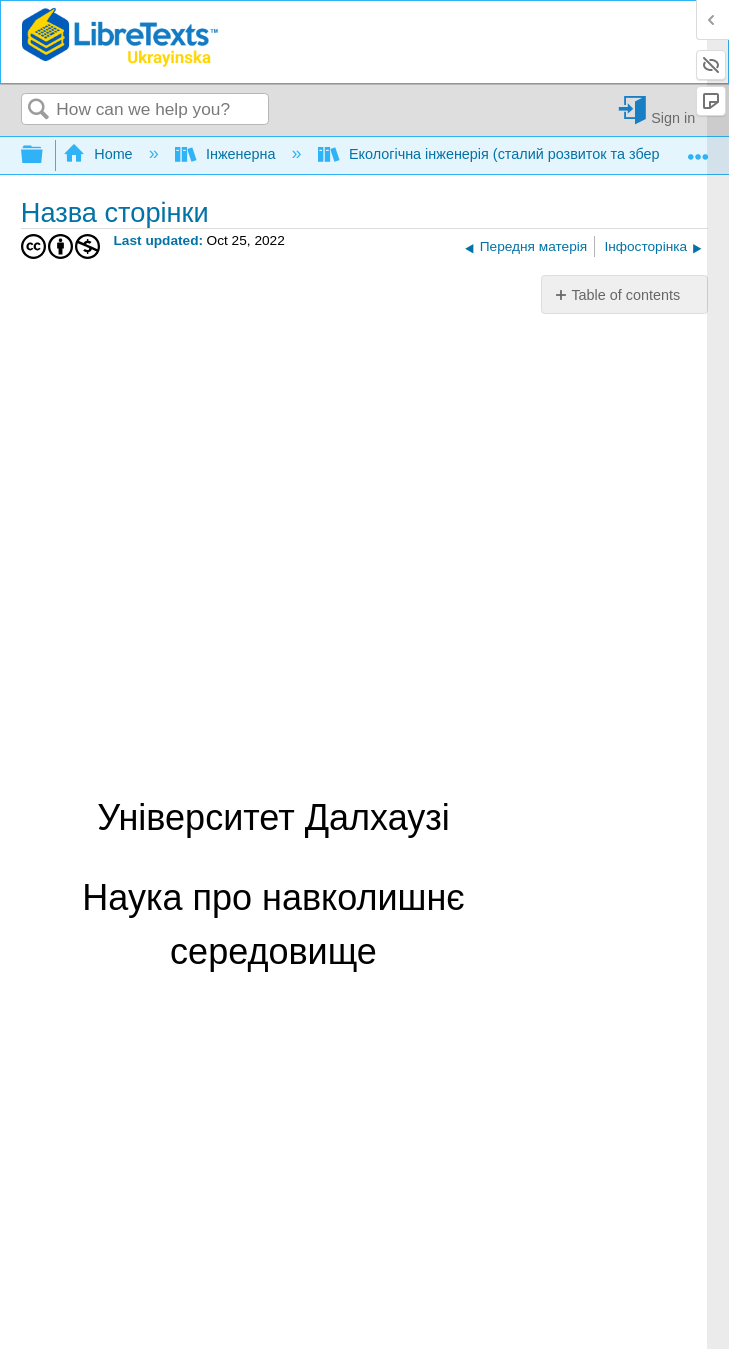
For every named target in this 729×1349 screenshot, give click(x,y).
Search (39, 110)
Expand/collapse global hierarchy (45, 155)
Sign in (673, 117)
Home (100, 154)
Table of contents (625, 295)
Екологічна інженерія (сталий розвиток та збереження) (518, 154)
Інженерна (227, 154)
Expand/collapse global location (698, 149)
